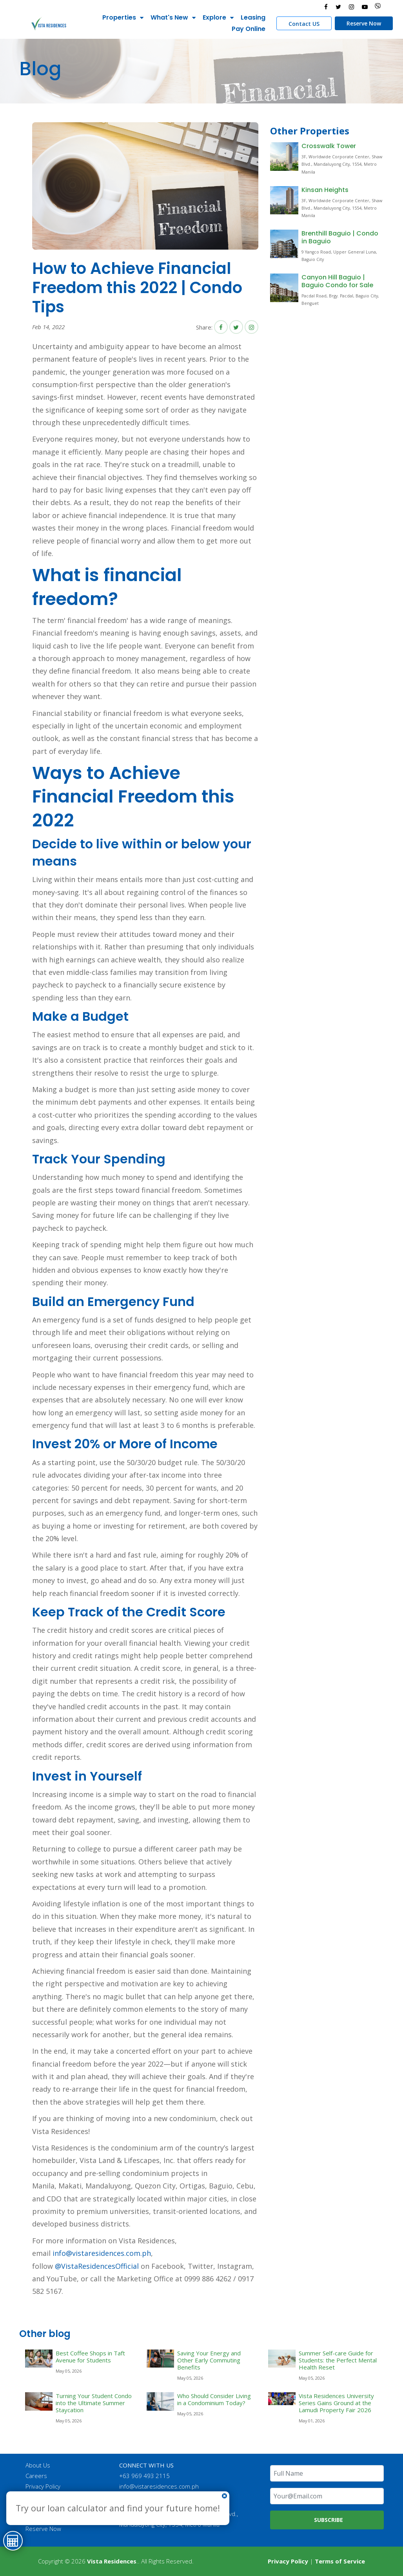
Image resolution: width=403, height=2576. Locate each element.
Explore (214, 17)
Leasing (253, 17)
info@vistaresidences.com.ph (102, 2253)
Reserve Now (364, 23)
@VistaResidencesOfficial (96, 2266)
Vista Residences (111, 2561)
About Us (37, 2465)
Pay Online (248, 28)
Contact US (304, 23)
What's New (169, 17)
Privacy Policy (42, 2486)
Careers (36, 2476)
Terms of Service (340, 2561)
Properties (119, 17)
